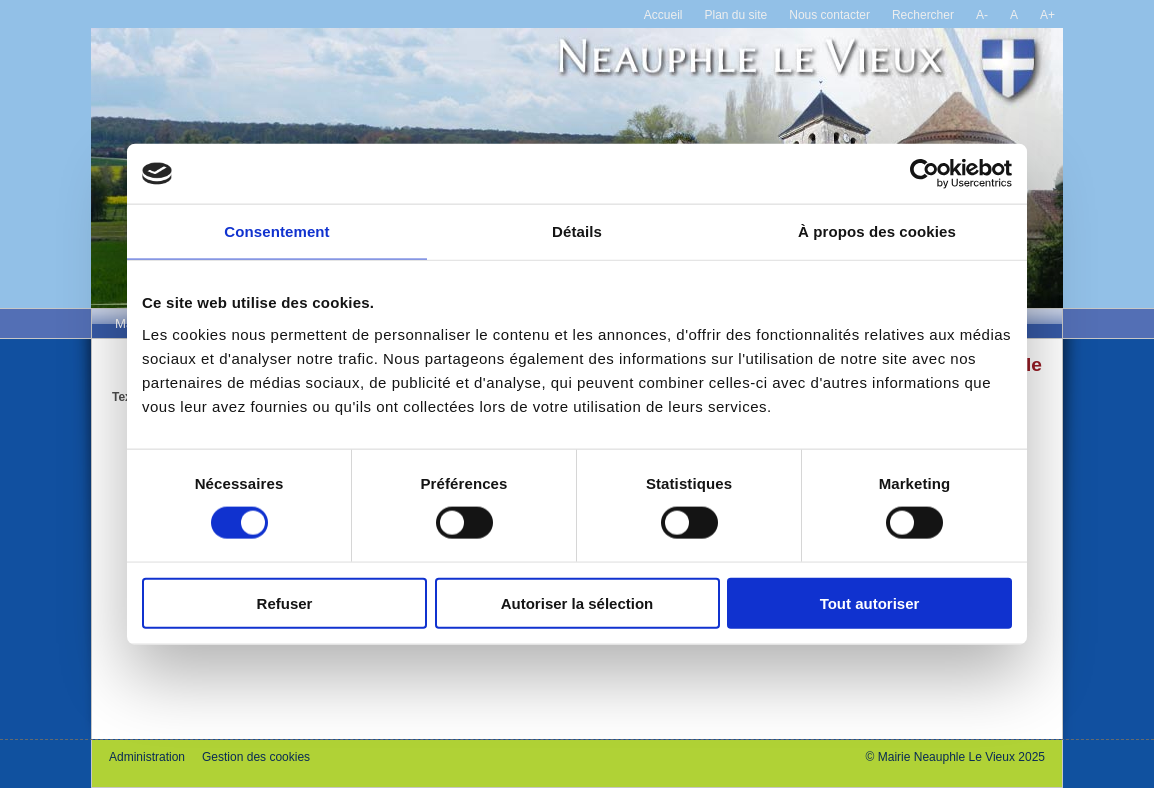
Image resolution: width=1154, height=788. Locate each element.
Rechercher (923, 15)
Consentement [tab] (276, 231)
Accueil (663, 15)
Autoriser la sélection (577, 602)
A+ (1047, 15)
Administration (147, 757)
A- (982, 15)
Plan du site (736, 15)
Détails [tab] (577, 231)
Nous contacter (829, 15)
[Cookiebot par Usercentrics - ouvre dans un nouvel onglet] (924, 174)
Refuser (285, 602)
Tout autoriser (870, 602)
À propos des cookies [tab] (877, 231)
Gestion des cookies (256, 757)
